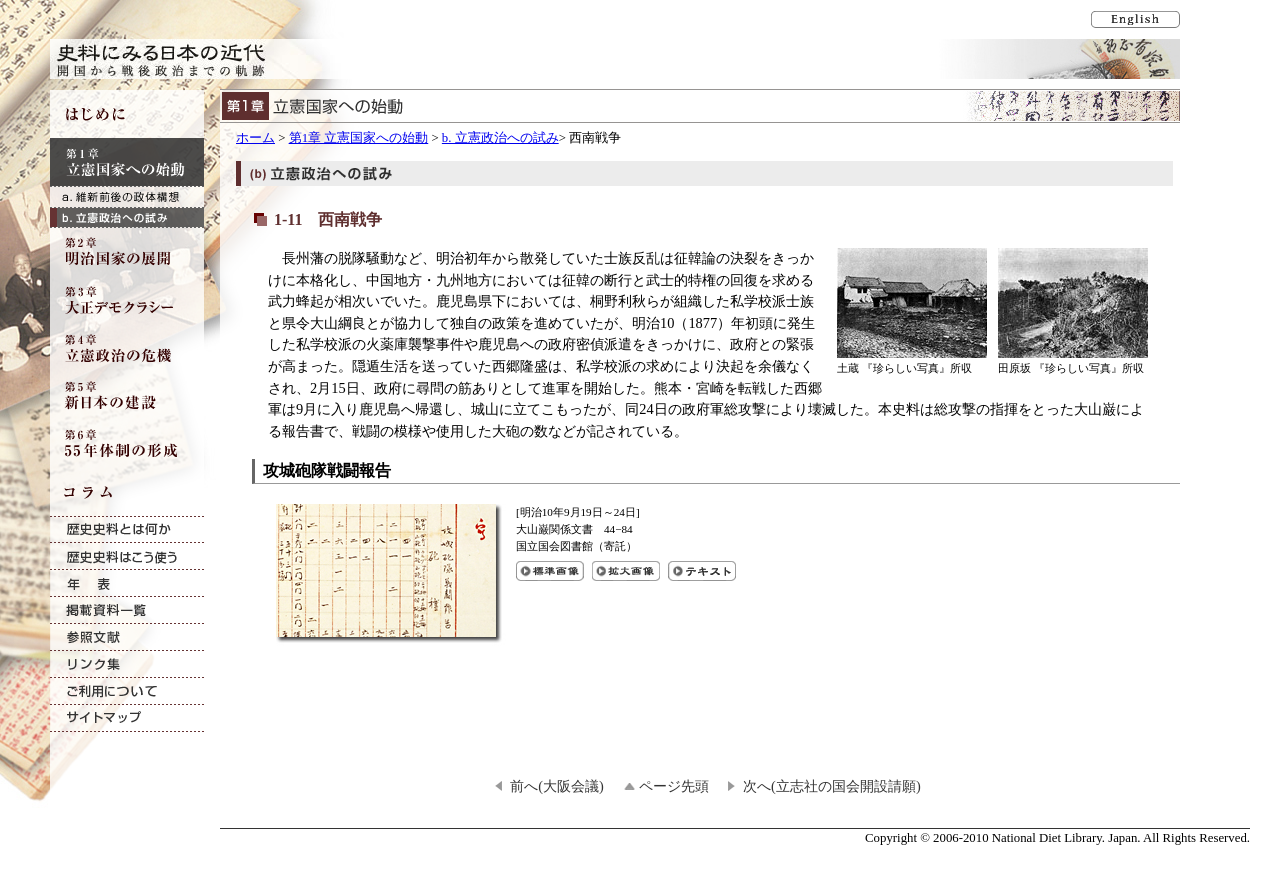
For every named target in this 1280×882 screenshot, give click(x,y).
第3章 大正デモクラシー (127, 300)
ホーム (255, 138)
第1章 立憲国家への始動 (359, 138)
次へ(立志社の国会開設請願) (832, 786)
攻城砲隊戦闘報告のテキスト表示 (702, 571)
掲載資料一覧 (127, 610)
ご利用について (127, 691)
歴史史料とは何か (127, 529)
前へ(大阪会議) (557, 786)
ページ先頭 (674, 786)
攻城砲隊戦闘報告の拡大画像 (626, 571)
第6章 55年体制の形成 (127, 444)
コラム (127, 492)
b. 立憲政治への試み (500, 138)
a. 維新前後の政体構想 (127, 196)
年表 (127, 583)
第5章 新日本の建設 (127, 396)
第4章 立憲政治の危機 (127, 348)
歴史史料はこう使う (127, 556)
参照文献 (127, 637)
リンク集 (127, 664)
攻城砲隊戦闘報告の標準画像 (550, 571)
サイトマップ (127, 718)
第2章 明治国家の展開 (127, 252)
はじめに (127, 114)
